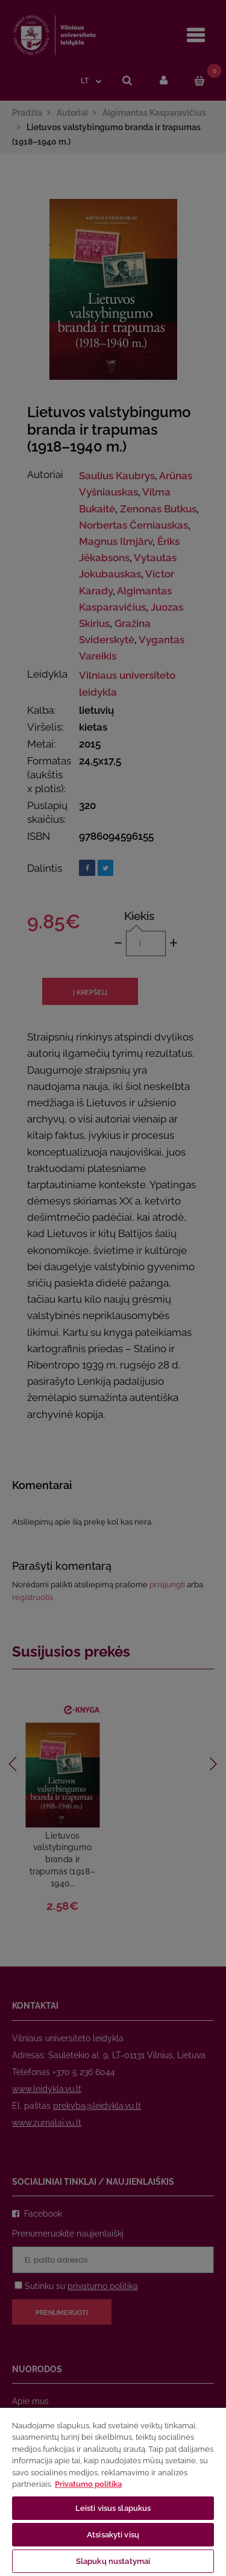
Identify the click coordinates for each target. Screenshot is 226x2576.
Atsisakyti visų (113, 2534)
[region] (113, 2491)
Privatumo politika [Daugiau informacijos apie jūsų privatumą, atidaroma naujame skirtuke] (88, 2484)
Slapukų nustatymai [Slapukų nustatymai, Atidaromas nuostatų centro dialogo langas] (113, 2561)
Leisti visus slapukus (113, 2508)
